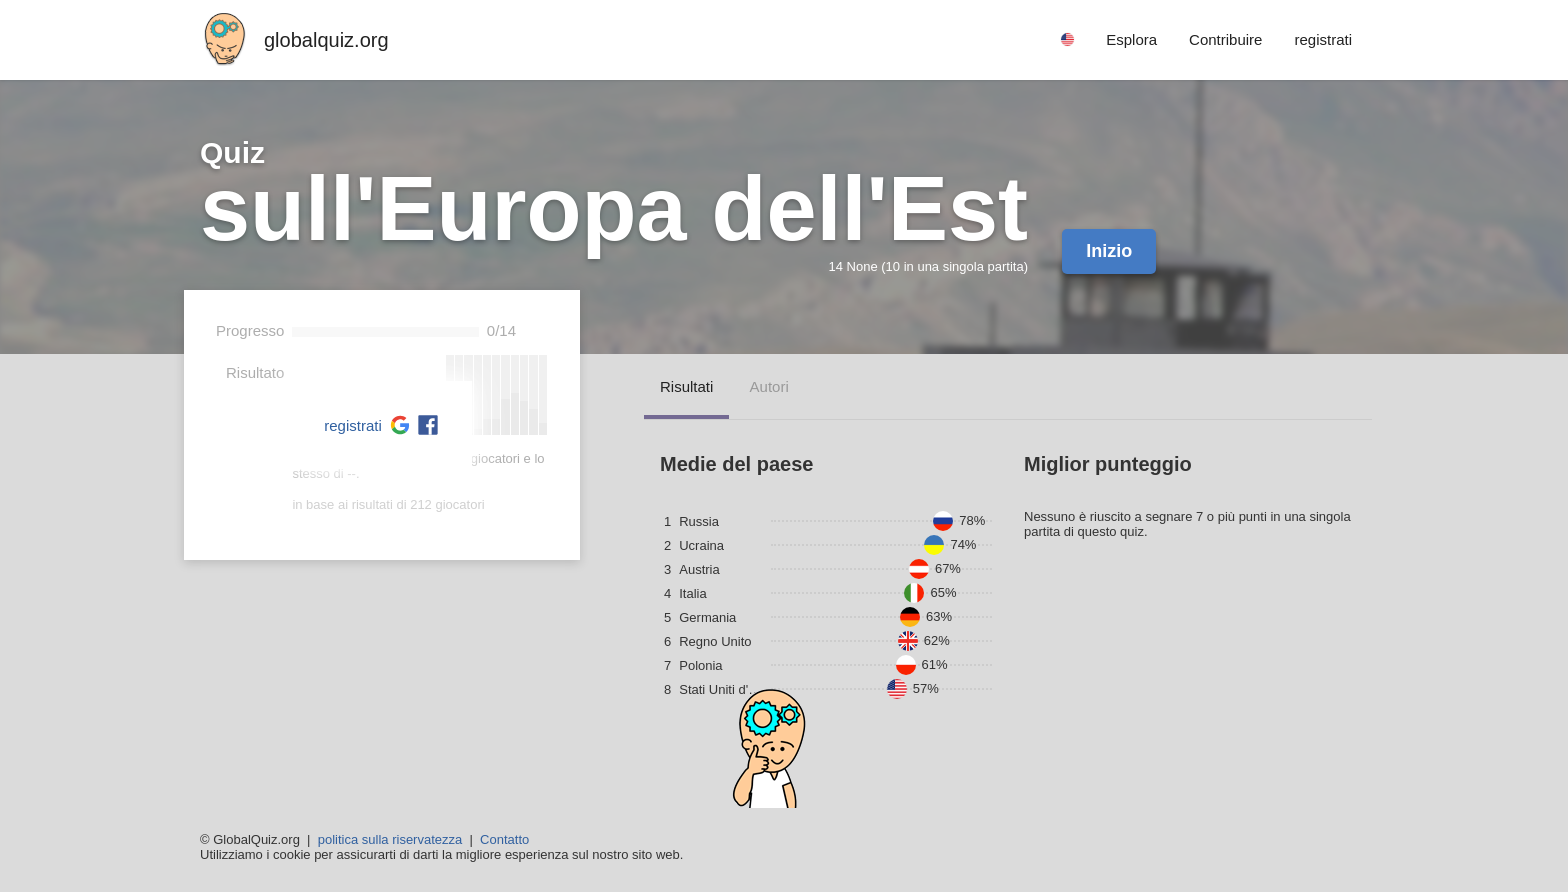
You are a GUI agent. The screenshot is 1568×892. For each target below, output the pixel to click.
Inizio (1109, 251)
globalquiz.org (326, 40)
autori (769, 386)
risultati (686, 386)
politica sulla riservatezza (390, 839)
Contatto (504, 839)
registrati (353, 425)
